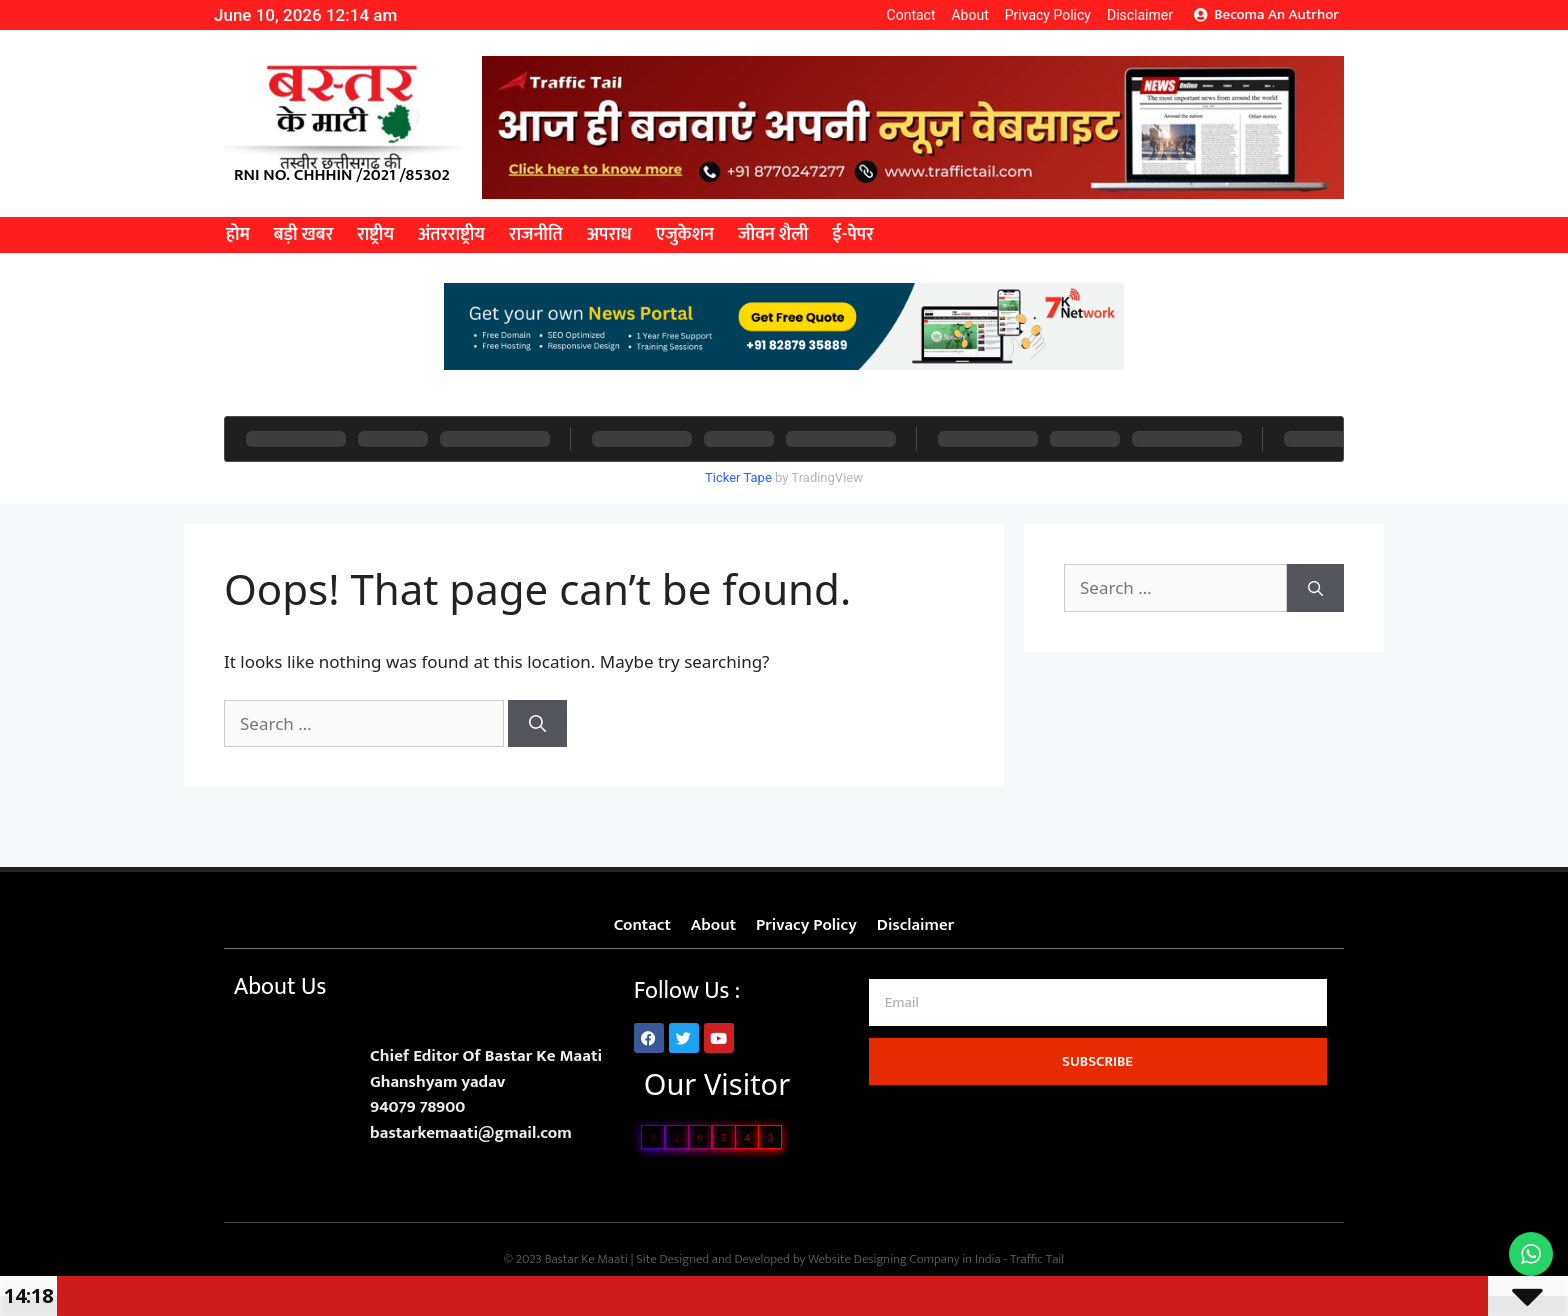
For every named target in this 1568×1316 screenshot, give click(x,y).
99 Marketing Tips (1097, 1115)
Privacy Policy (1048, 15)
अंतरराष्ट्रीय (451, 235)
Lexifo (222, 1162)
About (969, 15)
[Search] (537, 724)
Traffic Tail (1037, 1259)
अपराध (609, 235)
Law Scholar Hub (1097, 1103)
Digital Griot (1097, 1112)
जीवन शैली (773, 235)
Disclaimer (1140, 15)
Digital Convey (1098, 1100)
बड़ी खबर (303, 235)
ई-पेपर (852, 235)
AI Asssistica (1097, 1106)
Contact (911, 15)
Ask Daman (1097, 1109)
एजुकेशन (685, 235)
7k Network (1097, 1097)
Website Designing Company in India (904, 1259)
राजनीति (536, 235)
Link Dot (222, 1159)
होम (238, 235)
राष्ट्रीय (375, 235)
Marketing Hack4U (1098, 1094)
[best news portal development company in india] (913, 192)
